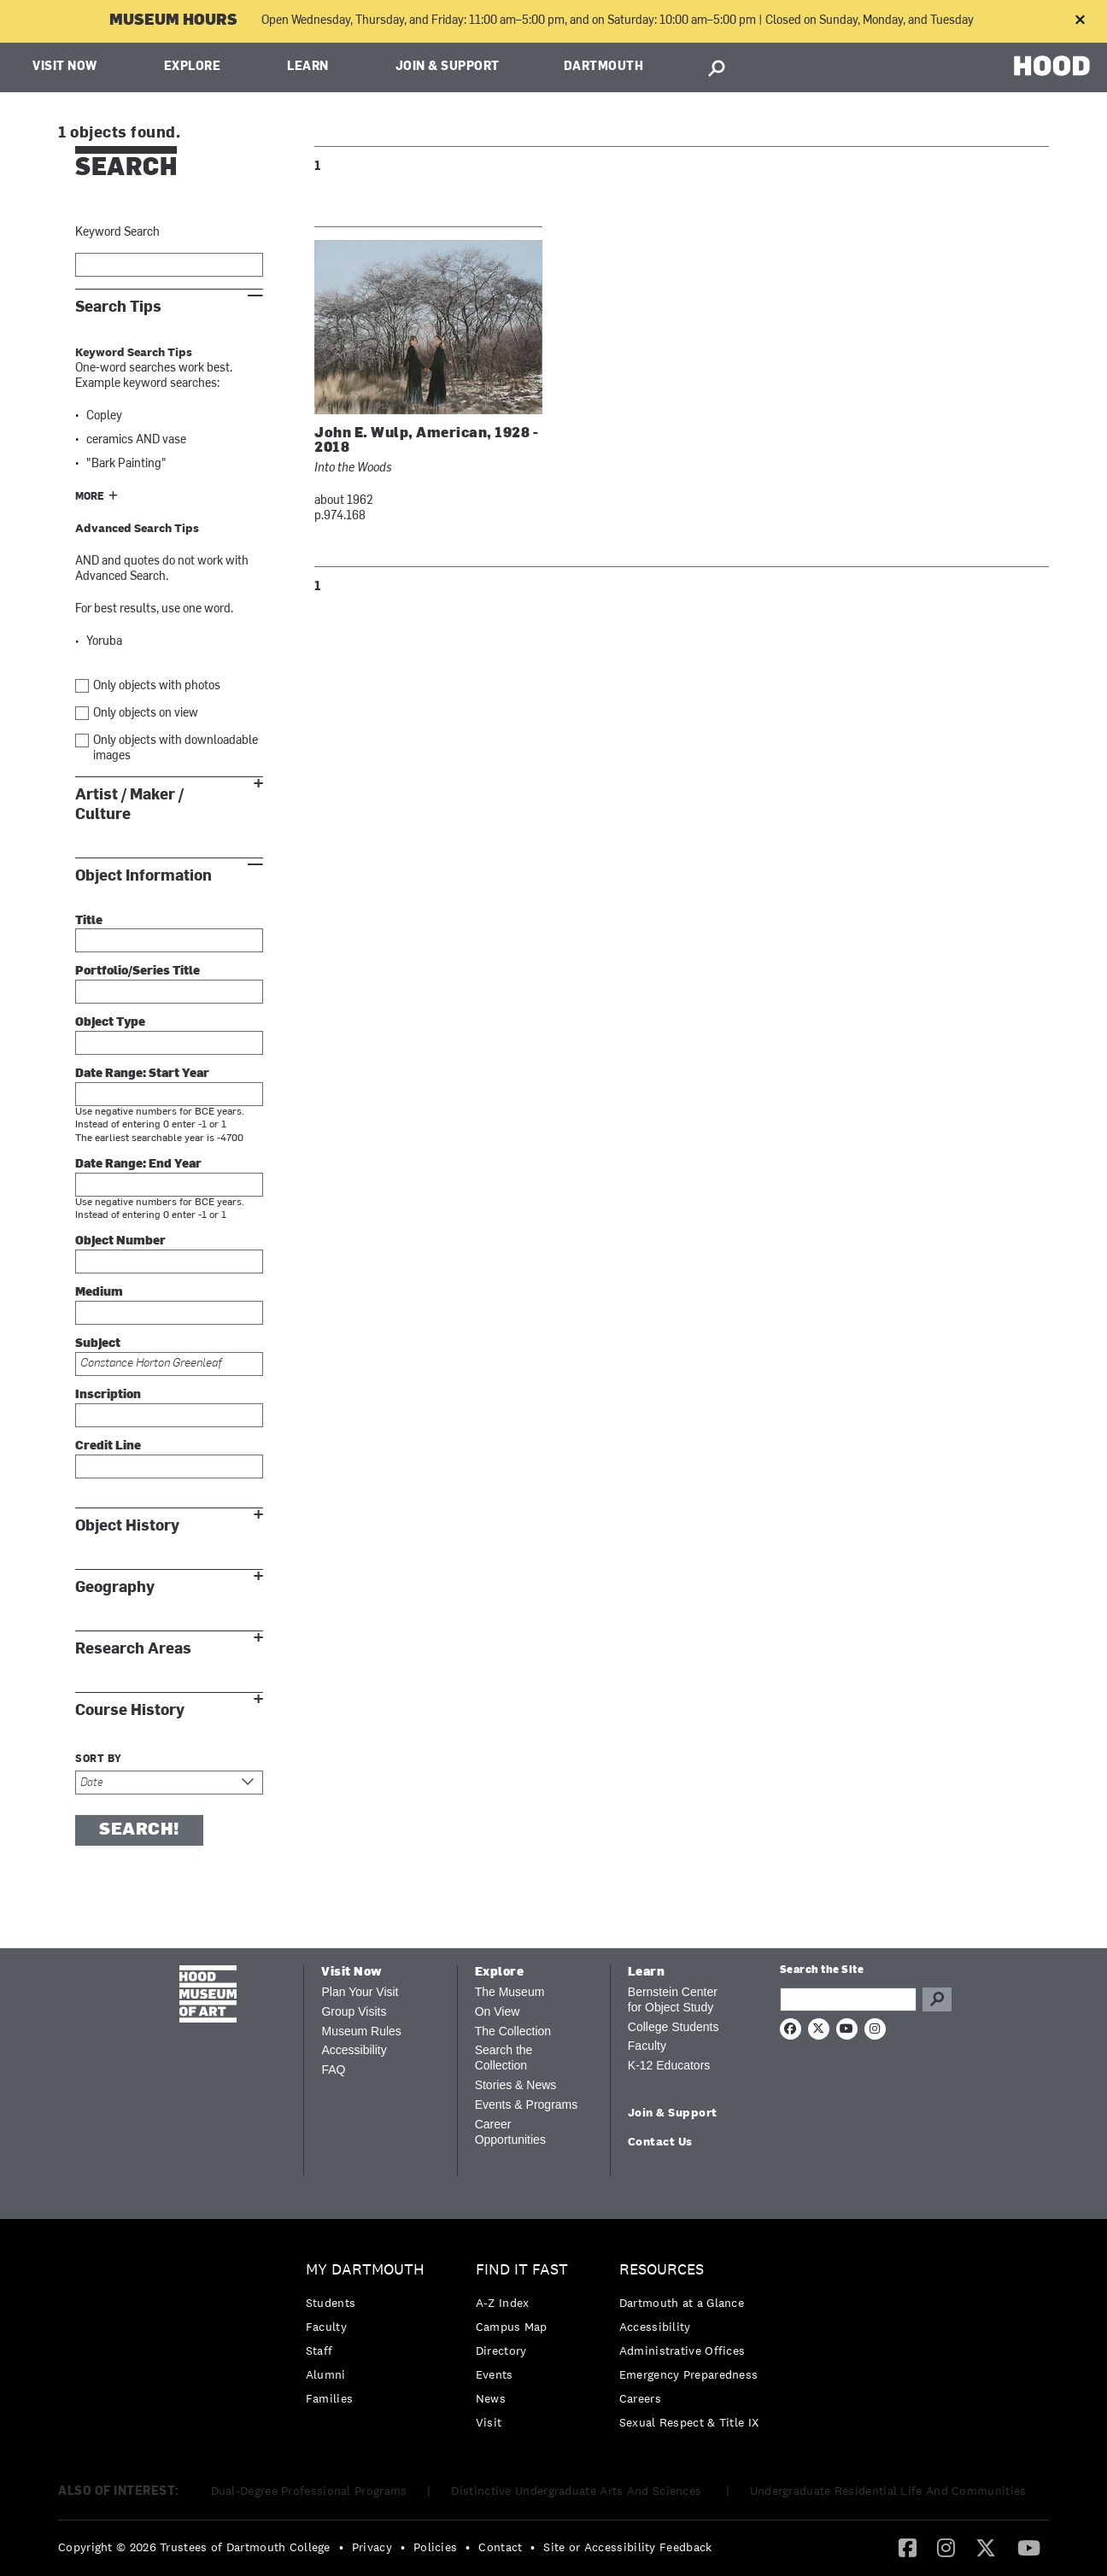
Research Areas (133, 1649)
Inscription (108, 1395)
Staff (319, 2350)
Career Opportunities (510, 2131)
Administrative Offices (682, 2350)
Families (329, 2398)
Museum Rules (361, 2031)
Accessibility (353, 2050)
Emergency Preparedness (688, 2374)
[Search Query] (848, 1999)
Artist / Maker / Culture (129, 804)
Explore (192, 67)
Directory (501, 2350)
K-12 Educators (669, 2065)
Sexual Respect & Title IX (689, 2422)
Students (330, 2302)
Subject (97, 1344)
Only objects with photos (156, 686)
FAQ (333, 2069)
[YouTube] (1028, 2547)
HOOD (1052, 65)
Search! (139, 1830)
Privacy (372, 2547)
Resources (661, 2270)
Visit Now (64, 67)
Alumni (326, 2374)
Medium (99, 1292)
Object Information (143, 876)
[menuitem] (369, 2338)
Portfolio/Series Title (137, 971)
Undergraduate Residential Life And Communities (888, 2490)
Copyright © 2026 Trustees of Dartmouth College (194, 2547)
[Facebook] (908, 2547)
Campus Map (512, 2326)
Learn (308, 67)
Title (88, 921)
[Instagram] (946, 2547)
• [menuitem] (341, 2547)
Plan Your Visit (359, 1992)
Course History (129, 1710)
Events (494, 2374)
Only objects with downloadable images (175, 749)
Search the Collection (504, 2057)
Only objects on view (145, 713)
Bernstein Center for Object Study (673, 1999)
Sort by (98, 1759)
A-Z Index (503, 2302)
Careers (640, 2398)
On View (497, 2011)
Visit (489, 2422)
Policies (435, 2547)
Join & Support (447, 67)
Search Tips (118, 307)
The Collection (513, 2031)
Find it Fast (522, 2270)
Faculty (647, 2045)
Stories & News (516, 2085)
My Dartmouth (365, 2270)
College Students (673, 2027)
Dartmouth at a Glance (681, 2302)
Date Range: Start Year (142, 1074)
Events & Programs (526, 2104)
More (89, 497)
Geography (115, 1587)
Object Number (120, 1241)
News (491, 2398)
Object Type (110, 1022)
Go (937, 1999)
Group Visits (353, 2011)
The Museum (510, 1992)
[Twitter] (985, 2547)
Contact (500, 2547)
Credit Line (108, 1446)
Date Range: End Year (138, 1164)
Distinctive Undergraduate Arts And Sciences (578, 2490)
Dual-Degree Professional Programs (309, 2490)
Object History (127, 1526)
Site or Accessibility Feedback (627, 2547)
